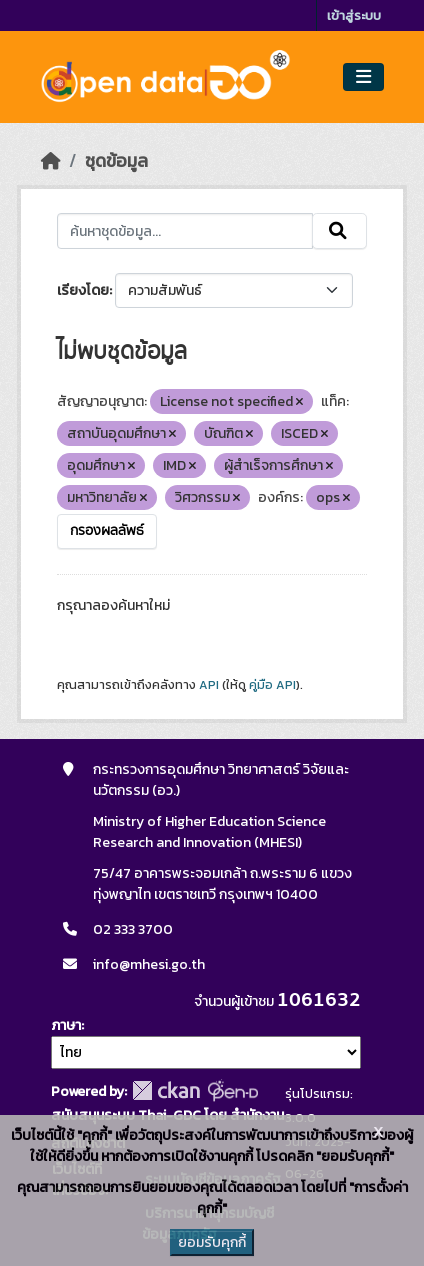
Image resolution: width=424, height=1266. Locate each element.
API (209, 685)
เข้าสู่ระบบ (354, 15)
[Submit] (339, 231)
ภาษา (66, 1025)
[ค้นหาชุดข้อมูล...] (185, 231)
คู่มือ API (272, 685)
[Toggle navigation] (363, 77)
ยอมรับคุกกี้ (212, 1242)
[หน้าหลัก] (51, 161)
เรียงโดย (83, 290)
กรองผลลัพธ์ (107, 531)
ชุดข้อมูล (116, 161)
